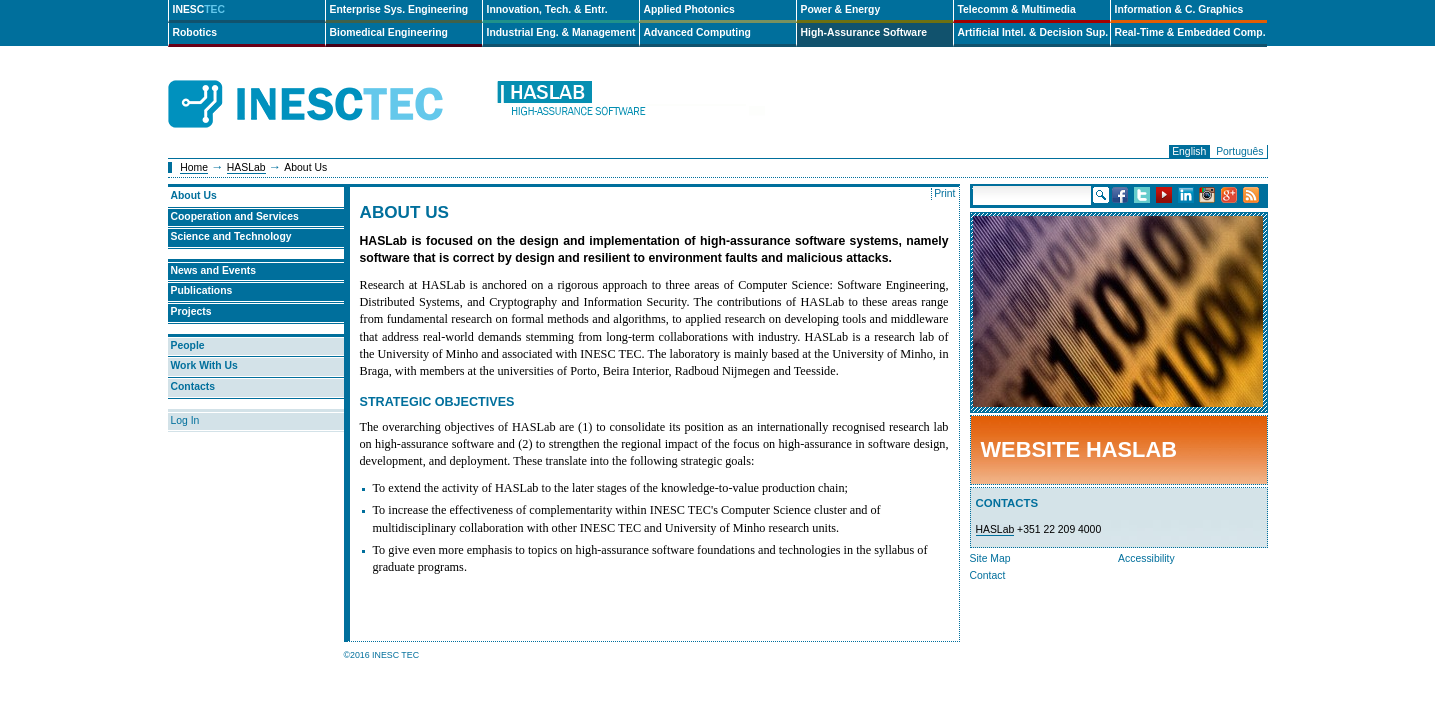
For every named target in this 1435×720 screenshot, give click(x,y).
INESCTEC (328, 82)
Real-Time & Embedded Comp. (1190, 32)
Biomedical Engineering (389, 32)
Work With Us (204, 365)
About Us (194, 195)
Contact (988, 575)
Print (944, 193)
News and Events (213, 270)
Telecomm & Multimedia (1017, 9)
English (1189, 151)
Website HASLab (1079, 449)
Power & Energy (841, 9)
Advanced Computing (697, 32)
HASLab (246, 167)
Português (1239, 151)
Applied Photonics (689, 9)
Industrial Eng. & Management (561, 32)
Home (194, 167)
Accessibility (1146, 558)
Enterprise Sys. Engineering (399, 9)
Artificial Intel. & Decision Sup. (1033, 32)
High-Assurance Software (864, 32)
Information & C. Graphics (1179, 9)
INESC (199, 9)
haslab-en (630, 104)
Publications (202, 290)
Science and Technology (231, 236)
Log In (185, 420)
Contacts (193, 386)
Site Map (990, 558)
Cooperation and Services (235, 216)
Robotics (195, 32)
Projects (191, 311)
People (188, 345)
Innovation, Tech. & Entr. (547, 9)
